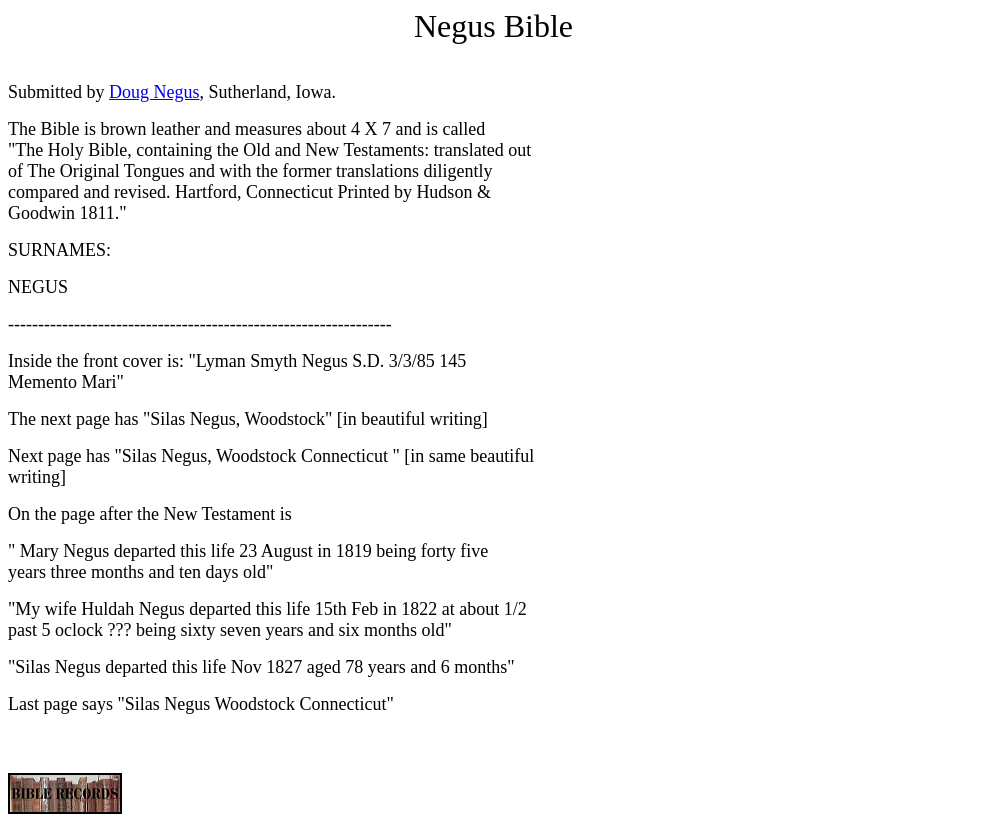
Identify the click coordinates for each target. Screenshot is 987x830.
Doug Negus (154, 92)
